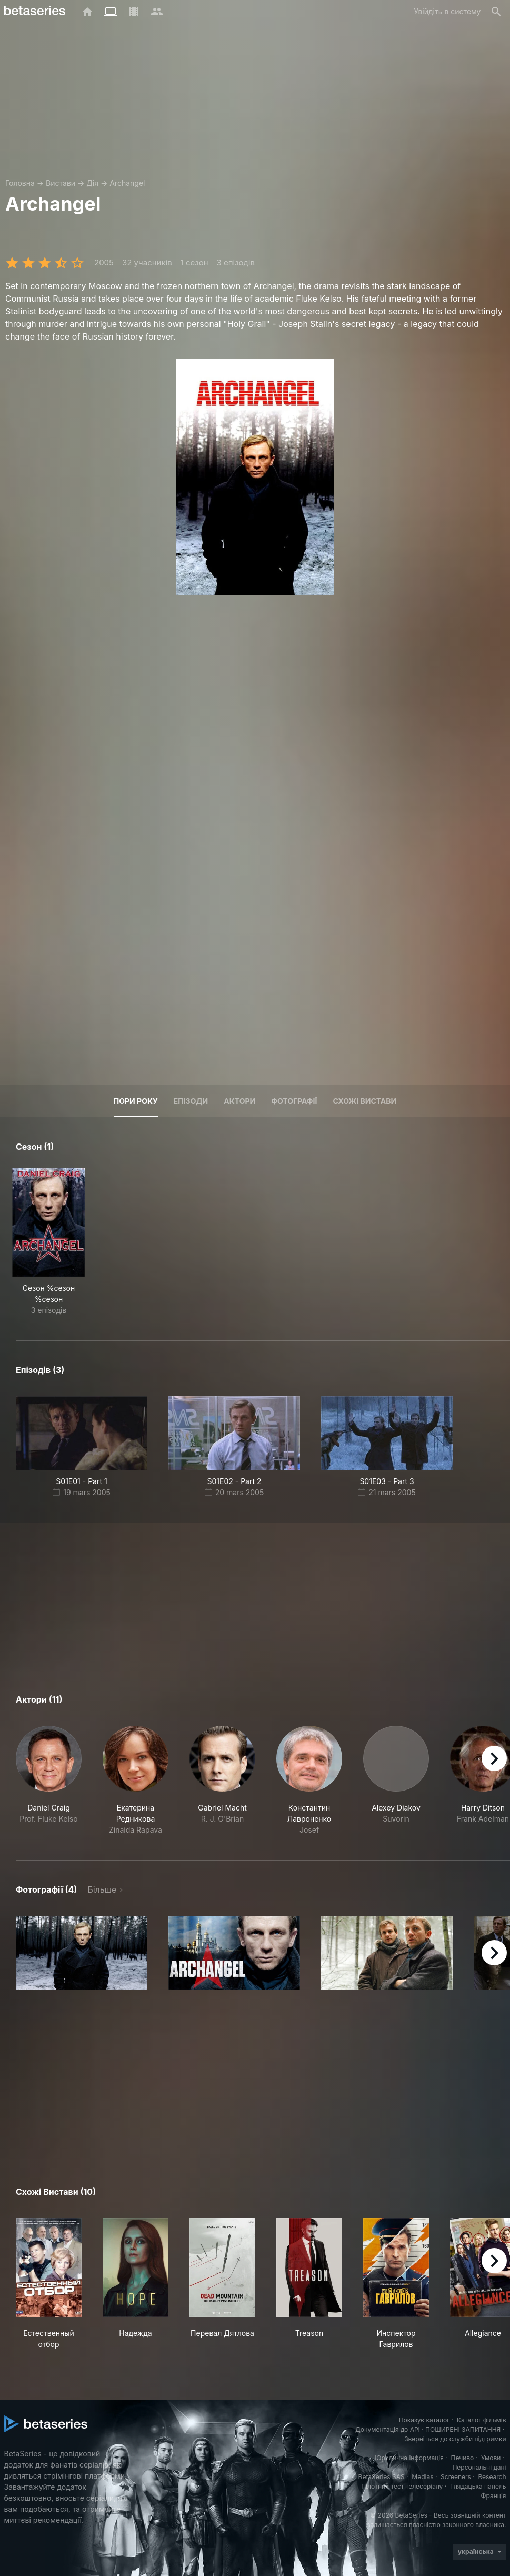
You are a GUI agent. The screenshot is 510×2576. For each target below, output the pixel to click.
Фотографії (294, 1101)
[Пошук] (496, 11)
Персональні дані (479, 2467)
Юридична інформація (409, 2458)
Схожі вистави (364, 1101)
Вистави (60, 182)
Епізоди (191, 1101)
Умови (491, 2458)
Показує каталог (424, 2420)
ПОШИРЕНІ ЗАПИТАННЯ (463, 2429)
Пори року (136, 1101)
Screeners (456, 2477)
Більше (101, 1889)
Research (492, 2477)
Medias (422, 2477)
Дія (92, 182)
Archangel (127, 182)
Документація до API (387, 2429)
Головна (20, 182)
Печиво (462, 2458)
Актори (239, 1101)
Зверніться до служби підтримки (455, 2439)
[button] (49, 1780)
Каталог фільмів (481, 2420)
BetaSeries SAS (381, 2477)
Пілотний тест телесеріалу (402, 2486)
